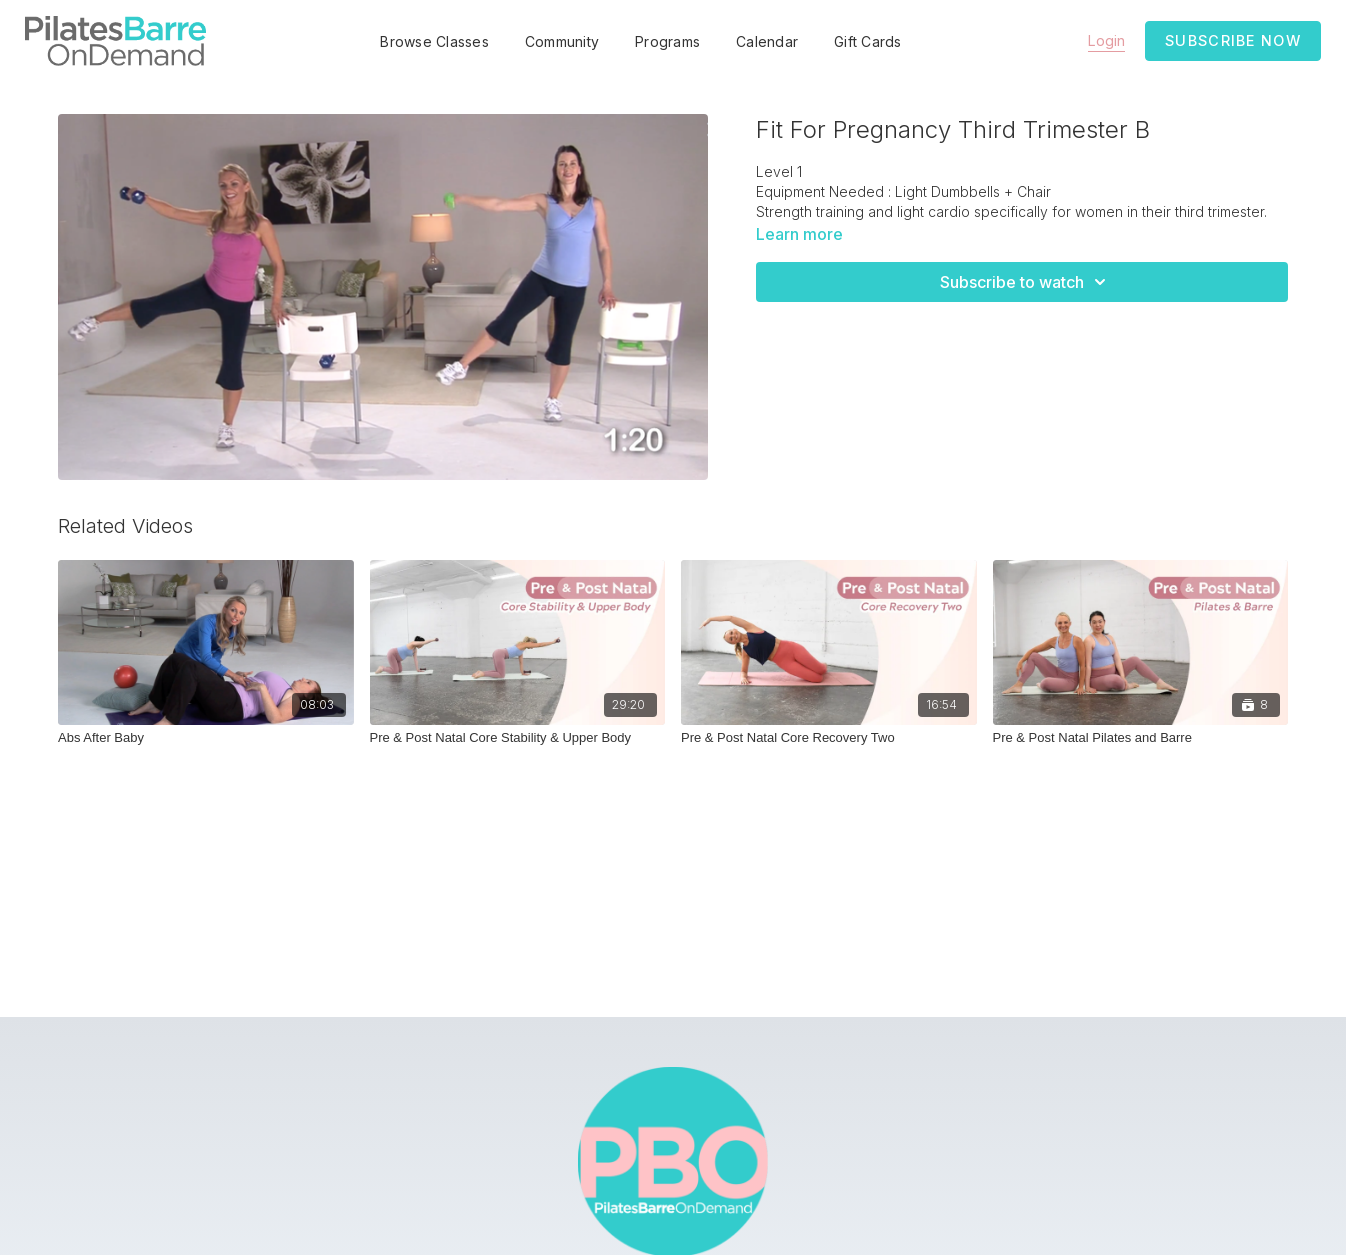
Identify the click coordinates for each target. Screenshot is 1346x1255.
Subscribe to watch (1026, 282)
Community (562, 41)
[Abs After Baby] (206, 738)
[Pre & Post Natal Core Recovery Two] (829, 738)
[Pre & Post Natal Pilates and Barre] (1141, 738)
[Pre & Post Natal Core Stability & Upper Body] (518, 738)
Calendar (767, 41)
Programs (667, 41)
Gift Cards (868, 41)
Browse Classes (434, 41)
